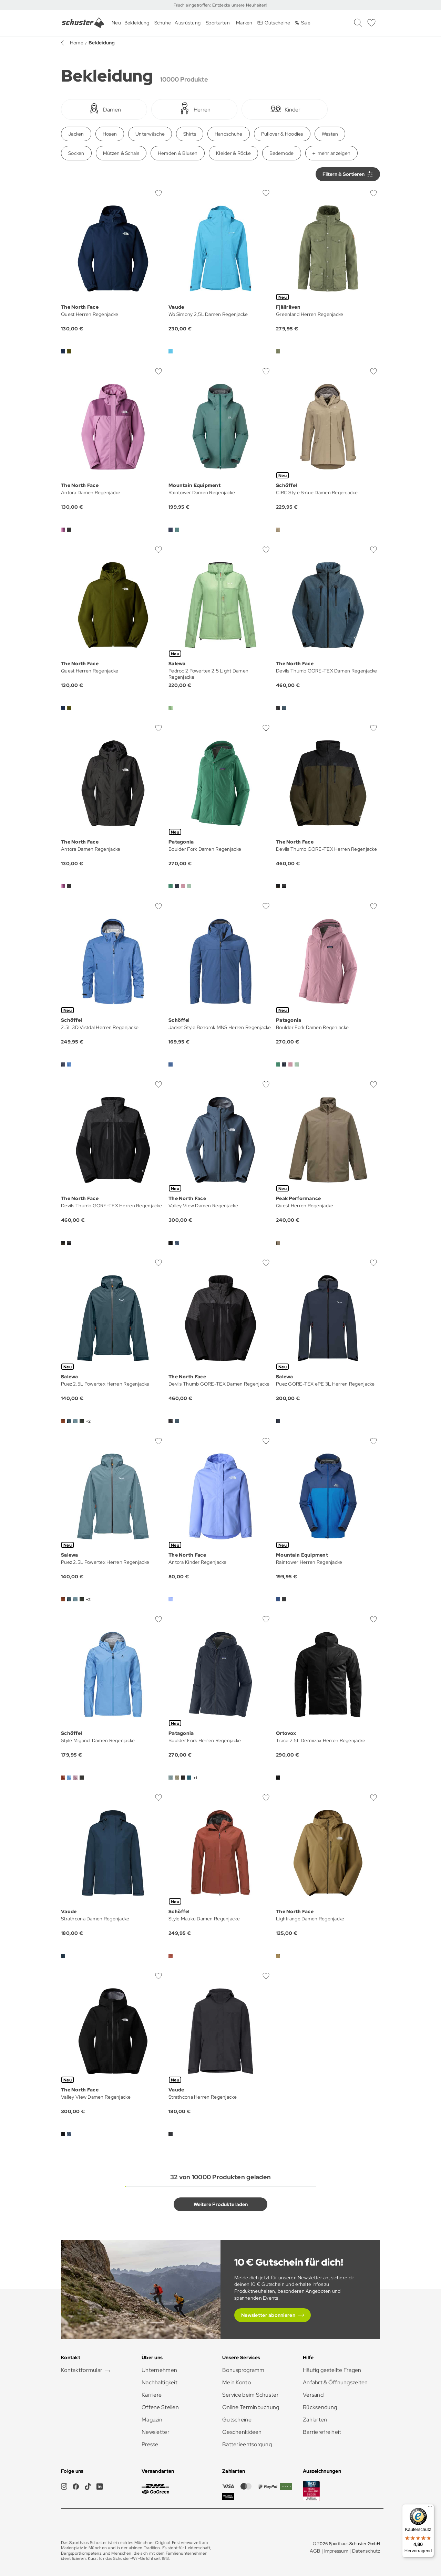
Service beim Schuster (250, 2394)
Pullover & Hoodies (282, 134)
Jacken (76, 134)
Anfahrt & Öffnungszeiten (335, 2382)
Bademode (281, 153)
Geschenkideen (242, 2432)
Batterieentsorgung (247, 2444)
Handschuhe (229, 134)
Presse (150, 2444)
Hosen (110, 134)
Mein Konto (236, 2382)
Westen (330, 134)
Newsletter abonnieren (268, 2315)
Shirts (189, 134)
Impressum (336, 2551)
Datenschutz (366, 2551)
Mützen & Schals (121, 153)
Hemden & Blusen (177, 153)
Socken (76, 153)
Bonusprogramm (243, 2370)
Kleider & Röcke (233, 153)
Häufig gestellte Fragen (332, 2370)
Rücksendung (320, 2407)
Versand (313, 2394)
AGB (315, 2551)
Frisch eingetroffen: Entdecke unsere (210, 5)
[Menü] (430, 2508)
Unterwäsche (150, 134)
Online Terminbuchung (250, 2407)
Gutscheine (237, 2419)
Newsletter (156, 2432)
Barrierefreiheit (322, 2432)
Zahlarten (315, 2419)
